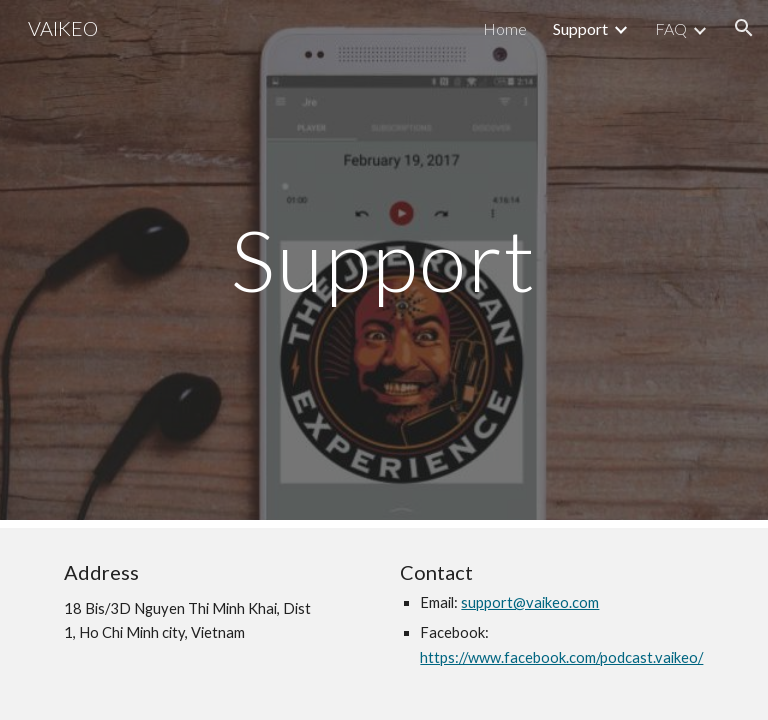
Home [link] (505, 28)
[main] (383, 259)
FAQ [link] (671, 28)
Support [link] (580, 28)
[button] (744, 28)
